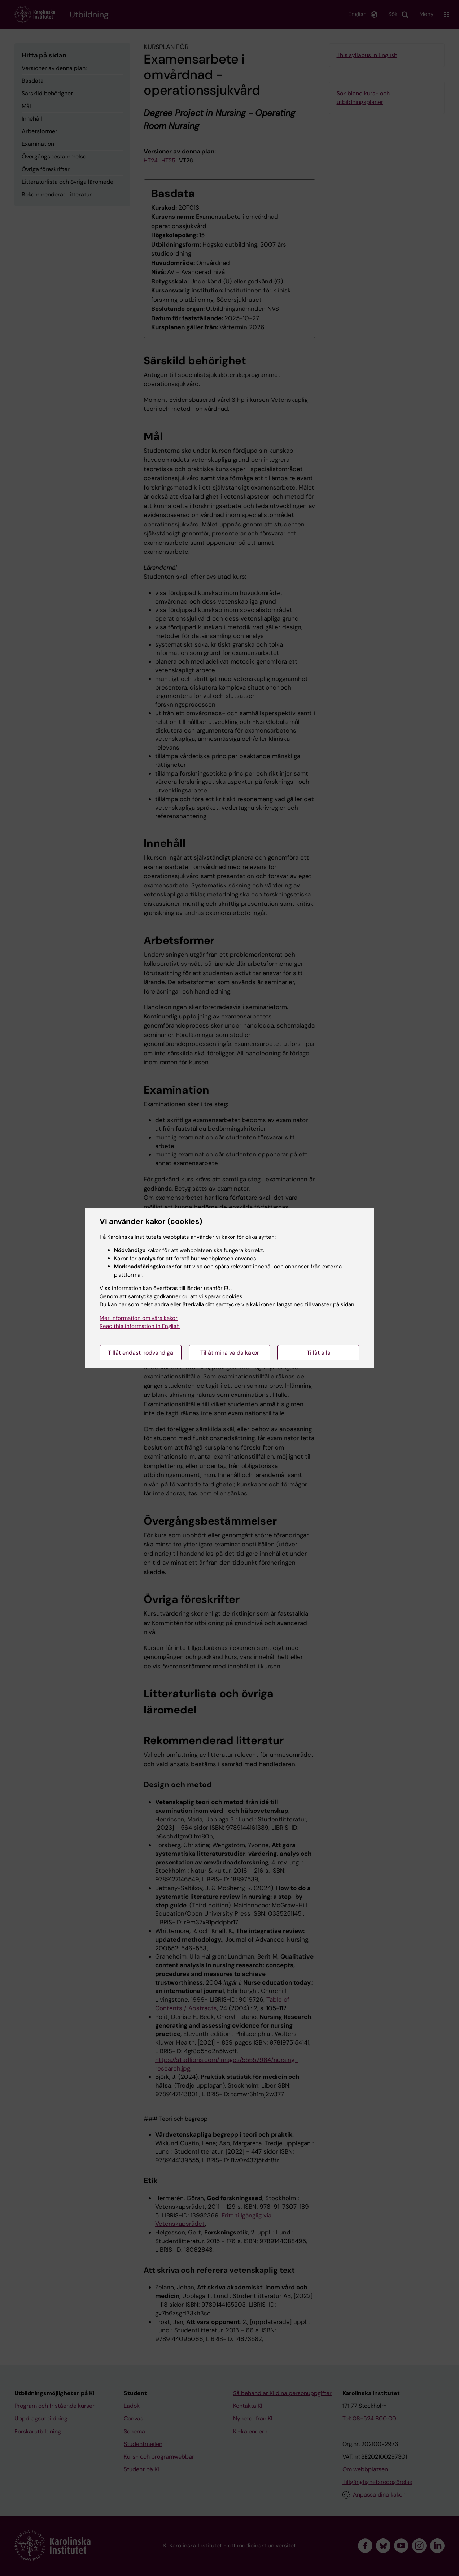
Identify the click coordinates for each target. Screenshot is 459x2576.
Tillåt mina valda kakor (229, 1352)
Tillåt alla (319, 1352)
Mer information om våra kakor (139, 1318)
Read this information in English (140, 1326)
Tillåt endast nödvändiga (140, 1352)
